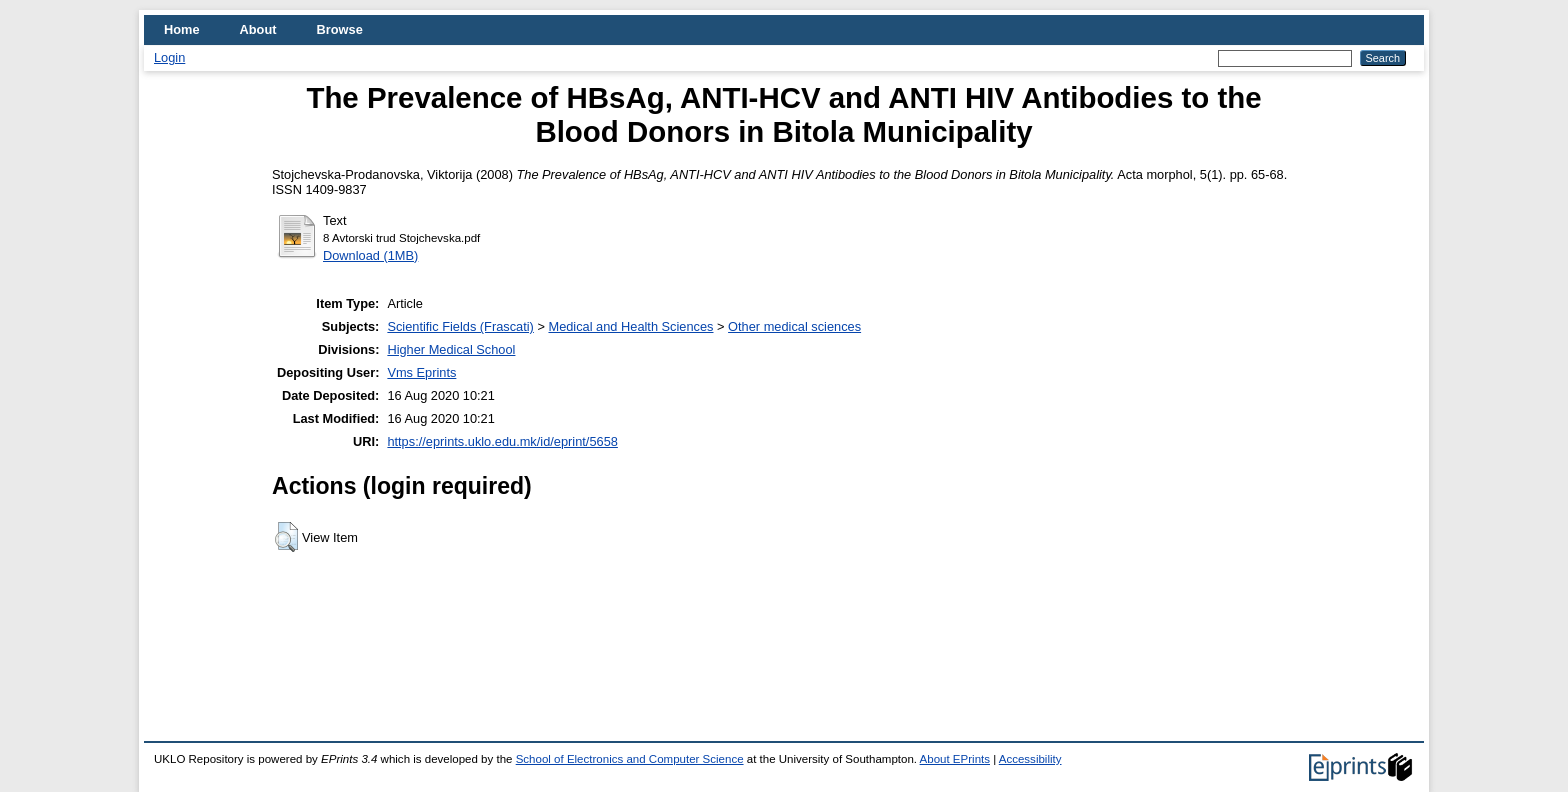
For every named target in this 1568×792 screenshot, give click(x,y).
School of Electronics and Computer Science (630, 759)
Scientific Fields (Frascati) (460, 326)
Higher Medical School (451, 349)
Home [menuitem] (182, 29)
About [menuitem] (258, 29)
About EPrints (955, 759)
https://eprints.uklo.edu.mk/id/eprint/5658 (502, 441)
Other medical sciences (794, 326)
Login (169, 57)
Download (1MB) (370, 255)
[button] (286, 537)
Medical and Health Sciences (630, 326)
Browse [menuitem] (340, 29)
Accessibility (1030, 759)
